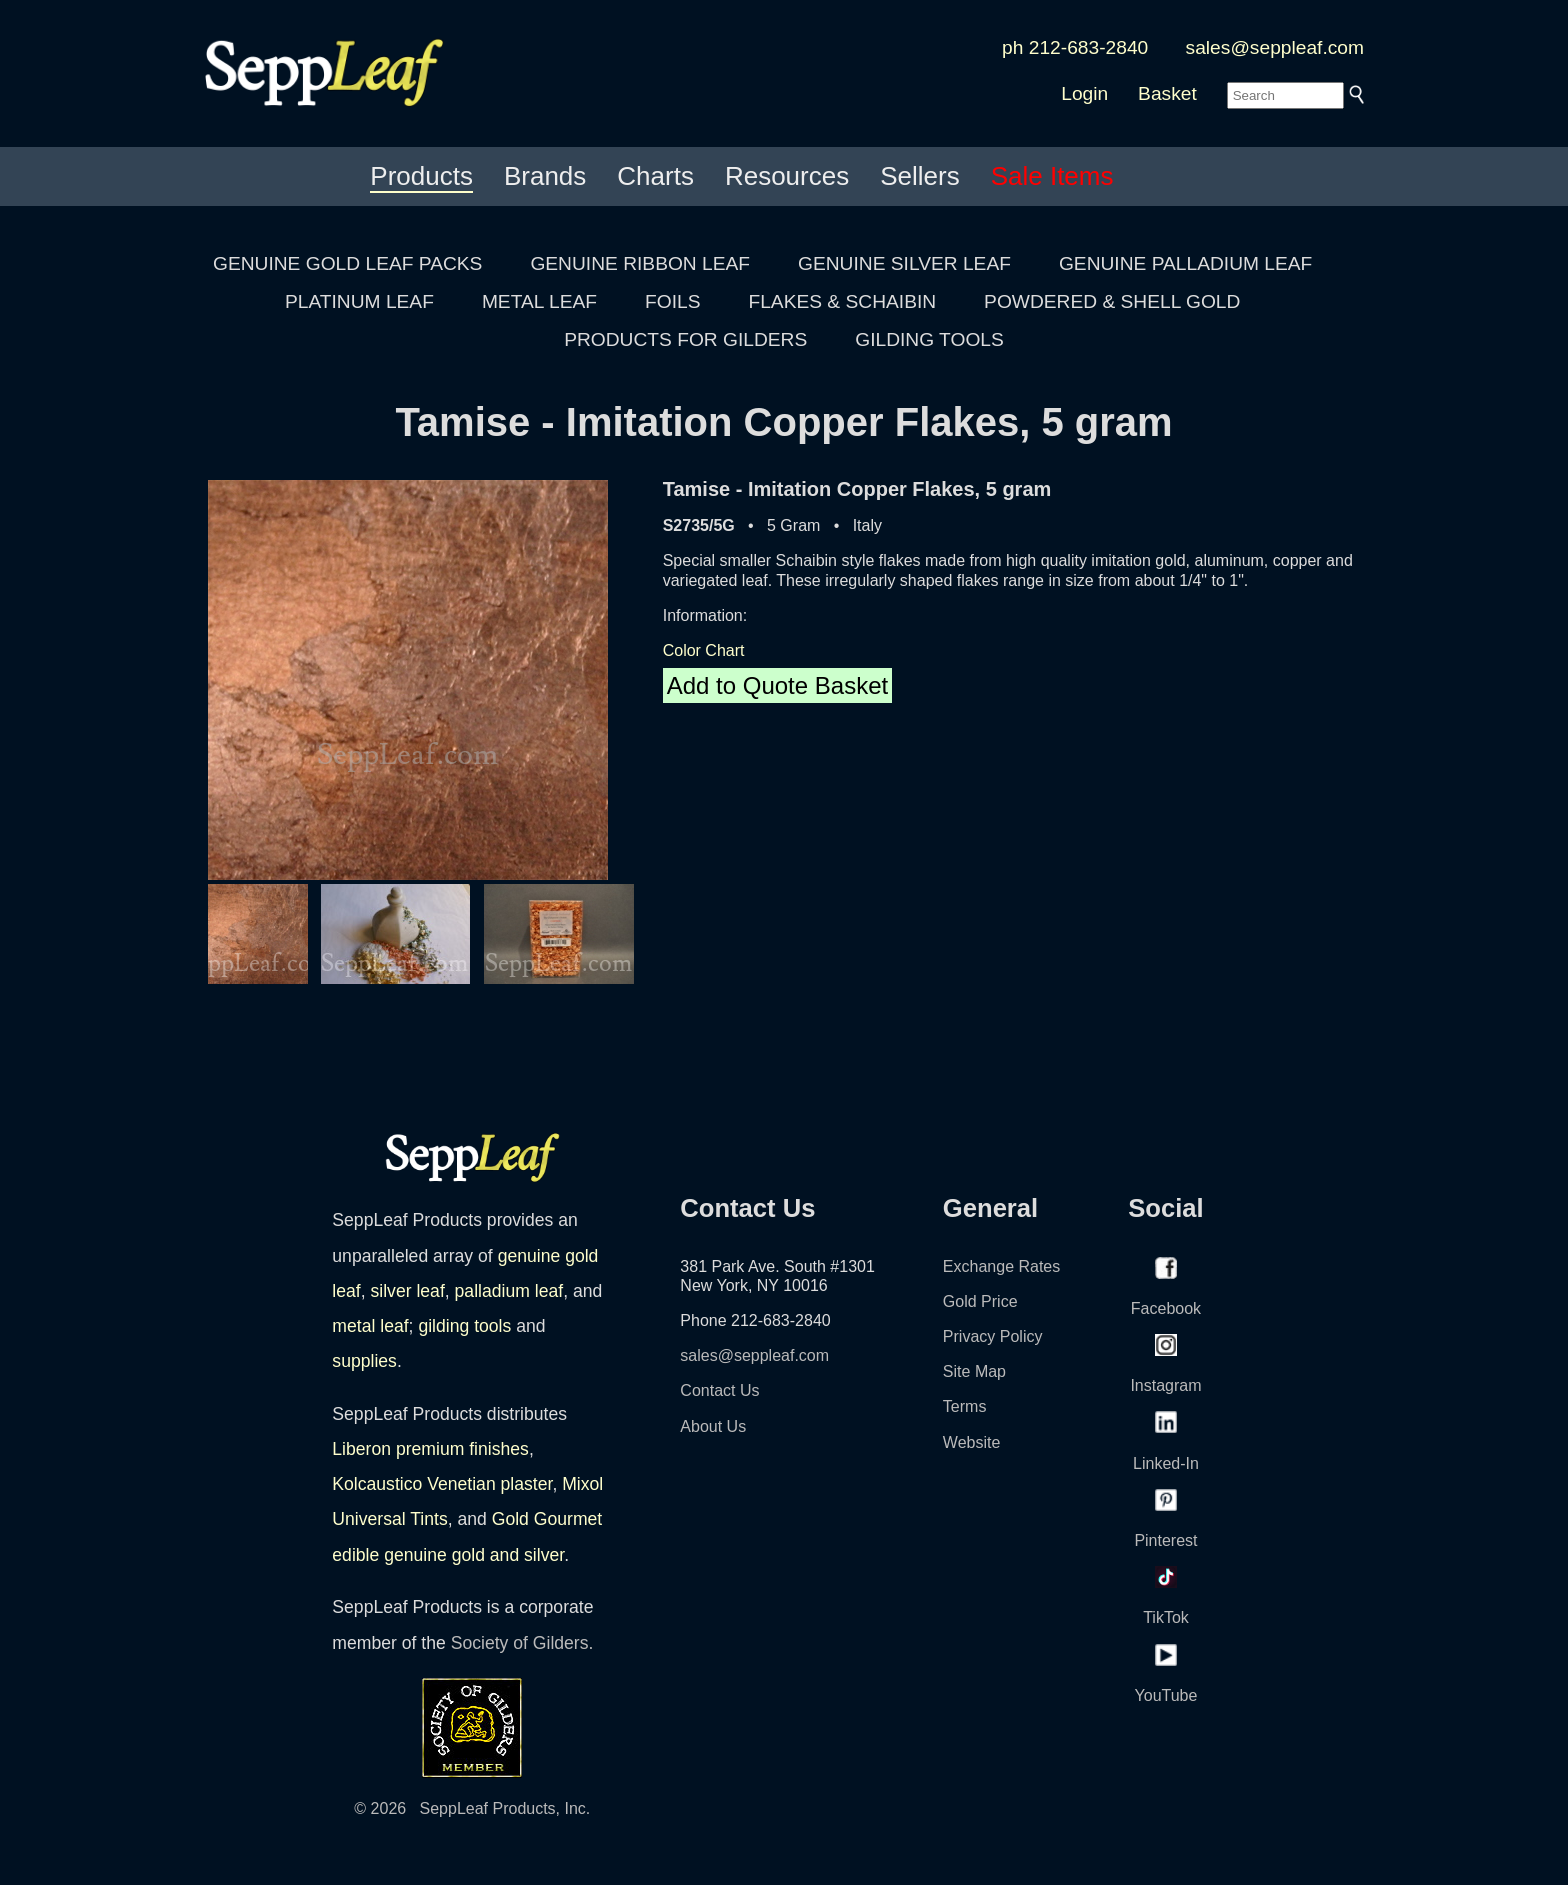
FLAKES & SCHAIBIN (842, 301)
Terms (965, 1406)
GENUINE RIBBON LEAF (640, 263)
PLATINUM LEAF (359, 301)
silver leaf (407, 1291)
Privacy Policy (993, 1336)
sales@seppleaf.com (1275, 47)
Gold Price (980, 1301)
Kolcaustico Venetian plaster (442, 1484)
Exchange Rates (1001, 1266)
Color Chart (704, 650)
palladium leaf (509, 1291)
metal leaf (370, 1326)
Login (1084, 93)
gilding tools (464, 1326)
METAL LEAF (539, 301)
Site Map (974, 1371)
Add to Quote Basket (777, 685)
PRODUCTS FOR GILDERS (685, 339)
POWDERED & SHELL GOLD (1112, 301)
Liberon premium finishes (430, 1449)
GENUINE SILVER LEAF (904, 263)
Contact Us (719, 1390)
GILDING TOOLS (929, 339)
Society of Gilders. (522, 1643)
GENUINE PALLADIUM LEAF (1185, 263)
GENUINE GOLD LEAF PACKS (347, 263)
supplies (364, 1361)
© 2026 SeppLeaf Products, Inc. (472, 1808)
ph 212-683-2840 (1075, 47)
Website (972, 1442)
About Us (713, 1426)
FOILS (672, 301)
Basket (1167, 93)
